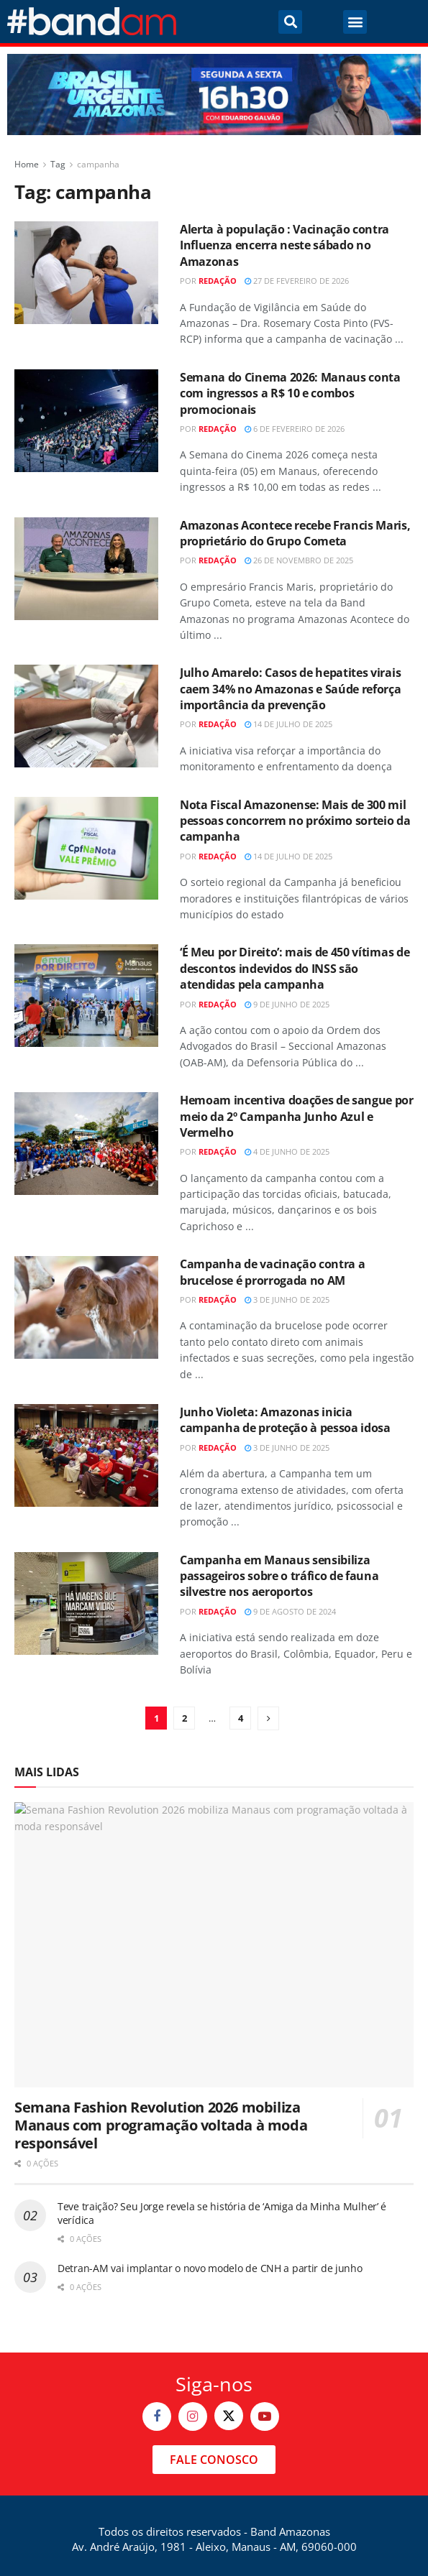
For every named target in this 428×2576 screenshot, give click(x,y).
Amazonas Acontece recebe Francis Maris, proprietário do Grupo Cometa (295, 533)
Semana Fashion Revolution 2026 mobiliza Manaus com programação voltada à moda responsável (160, 2125)
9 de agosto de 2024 (290, 1611)
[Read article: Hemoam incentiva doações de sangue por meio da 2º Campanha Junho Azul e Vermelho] (86, 1143)
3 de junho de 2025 (287, 1299)
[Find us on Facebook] (156, 2416)
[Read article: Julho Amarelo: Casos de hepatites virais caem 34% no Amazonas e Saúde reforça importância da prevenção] (86, 716)
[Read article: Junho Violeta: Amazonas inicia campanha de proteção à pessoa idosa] (86, 1455)
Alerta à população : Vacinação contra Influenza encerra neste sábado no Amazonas (284, 245)
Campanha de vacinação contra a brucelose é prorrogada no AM (272, 1272)
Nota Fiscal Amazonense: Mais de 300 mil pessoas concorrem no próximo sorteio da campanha (295, 821)
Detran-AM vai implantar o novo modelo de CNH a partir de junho (210, 2268)
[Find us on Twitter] (228, 2415)
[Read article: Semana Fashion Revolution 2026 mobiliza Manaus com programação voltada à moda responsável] (214, 1944)
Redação (218, 280)
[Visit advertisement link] (214, 94)
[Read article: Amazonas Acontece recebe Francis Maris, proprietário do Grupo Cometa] (86, 568)
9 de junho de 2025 (287, 1004)
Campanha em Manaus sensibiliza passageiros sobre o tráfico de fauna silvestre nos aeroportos (279, 1576)
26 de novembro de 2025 (299, 560)
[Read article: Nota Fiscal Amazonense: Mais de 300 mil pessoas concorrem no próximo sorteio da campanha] (86, 848)
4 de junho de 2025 (287, 1151)
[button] (290, 22)
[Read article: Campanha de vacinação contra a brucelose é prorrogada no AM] (86, 1307)
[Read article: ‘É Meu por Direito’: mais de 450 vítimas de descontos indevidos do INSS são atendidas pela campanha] (86, 995)
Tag (57, 164)
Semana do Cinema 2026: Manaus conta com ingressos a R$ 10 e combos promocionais (290, 393)
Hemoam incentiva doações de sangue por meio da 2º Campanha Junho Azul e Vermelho (297, 1116)
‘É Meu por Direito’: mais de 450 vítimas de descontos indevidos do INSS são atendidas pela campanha (294, 968)
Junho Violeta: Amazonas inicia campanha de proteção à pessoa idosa (285, 1420)
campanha (98, 164)
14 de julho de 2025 (288, 724)
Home (26, 164)
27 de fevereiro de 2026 (297, 280)
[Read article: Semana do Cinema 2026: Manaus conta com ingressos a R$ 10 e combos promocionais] (86, 420)
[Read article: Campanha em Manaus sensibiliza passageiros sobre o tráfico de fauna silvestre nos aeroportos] (86, 1603)
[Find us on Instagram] (192, 2416)
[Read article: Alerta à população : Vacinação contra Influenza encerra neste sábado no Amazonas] (86, 272)
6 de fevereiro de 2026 (295, 428)
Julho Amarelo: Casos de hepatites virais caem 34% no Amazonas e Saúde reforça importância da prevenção (290, 689)
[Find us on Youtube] (264, 2416)
